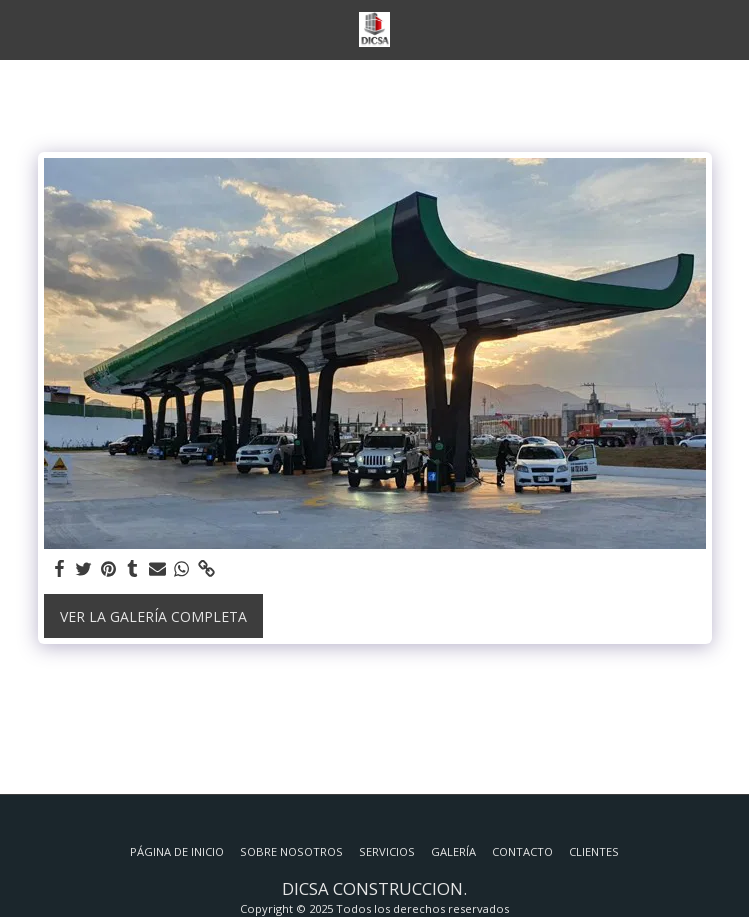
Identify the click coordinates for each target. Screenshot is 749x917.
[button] (22, 28)
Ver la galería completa (153, 616)
